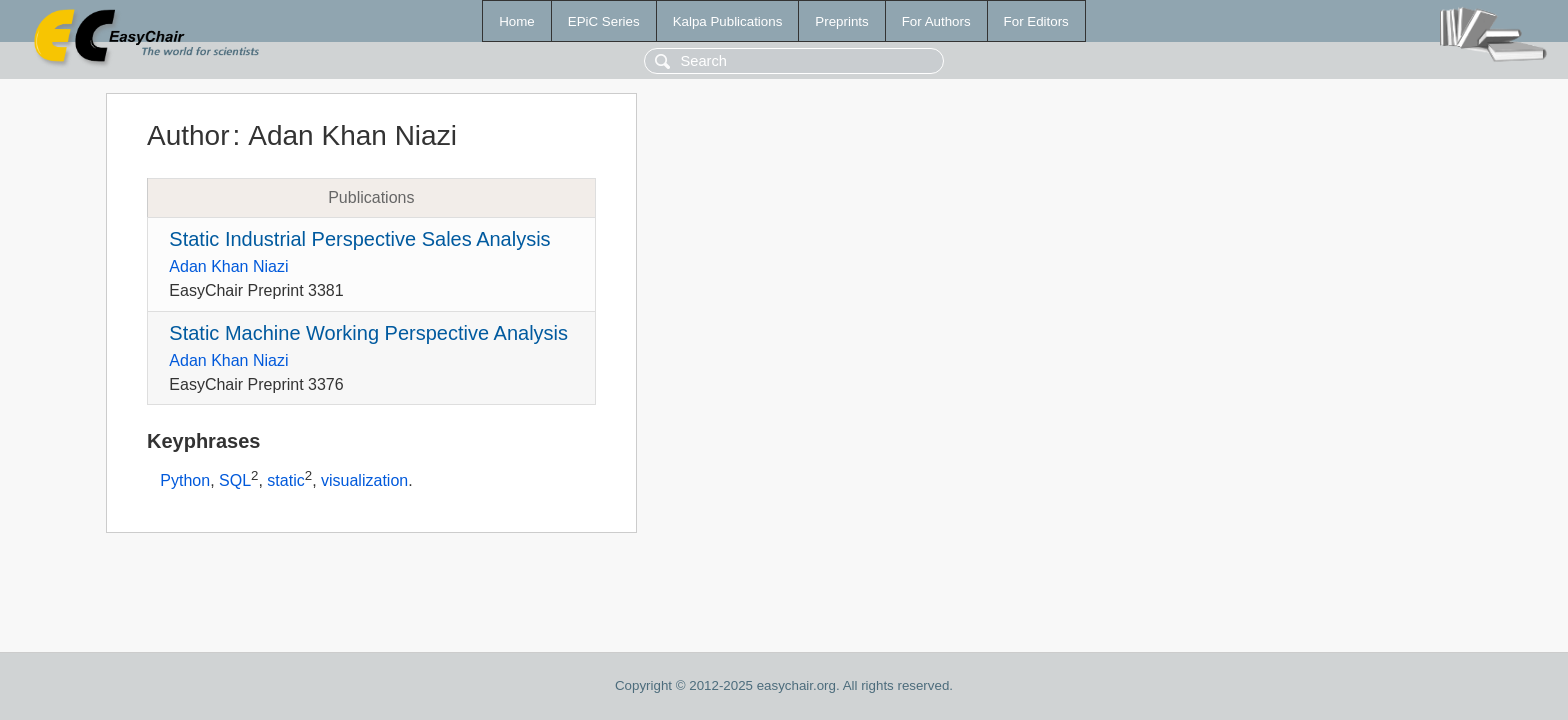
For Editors (1036, 21)
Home (517, 21)
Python (185, 481)
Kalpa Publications (728, 21)
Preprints (841, 21)
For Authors (936, 21)
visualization (364, 481)
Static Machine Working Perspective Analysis (368, 333)
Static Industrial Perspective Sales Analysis (359, 239)
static (285, 481)
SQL (235, 481)
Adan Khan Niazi (228, 266)
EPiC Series (604, 21)
